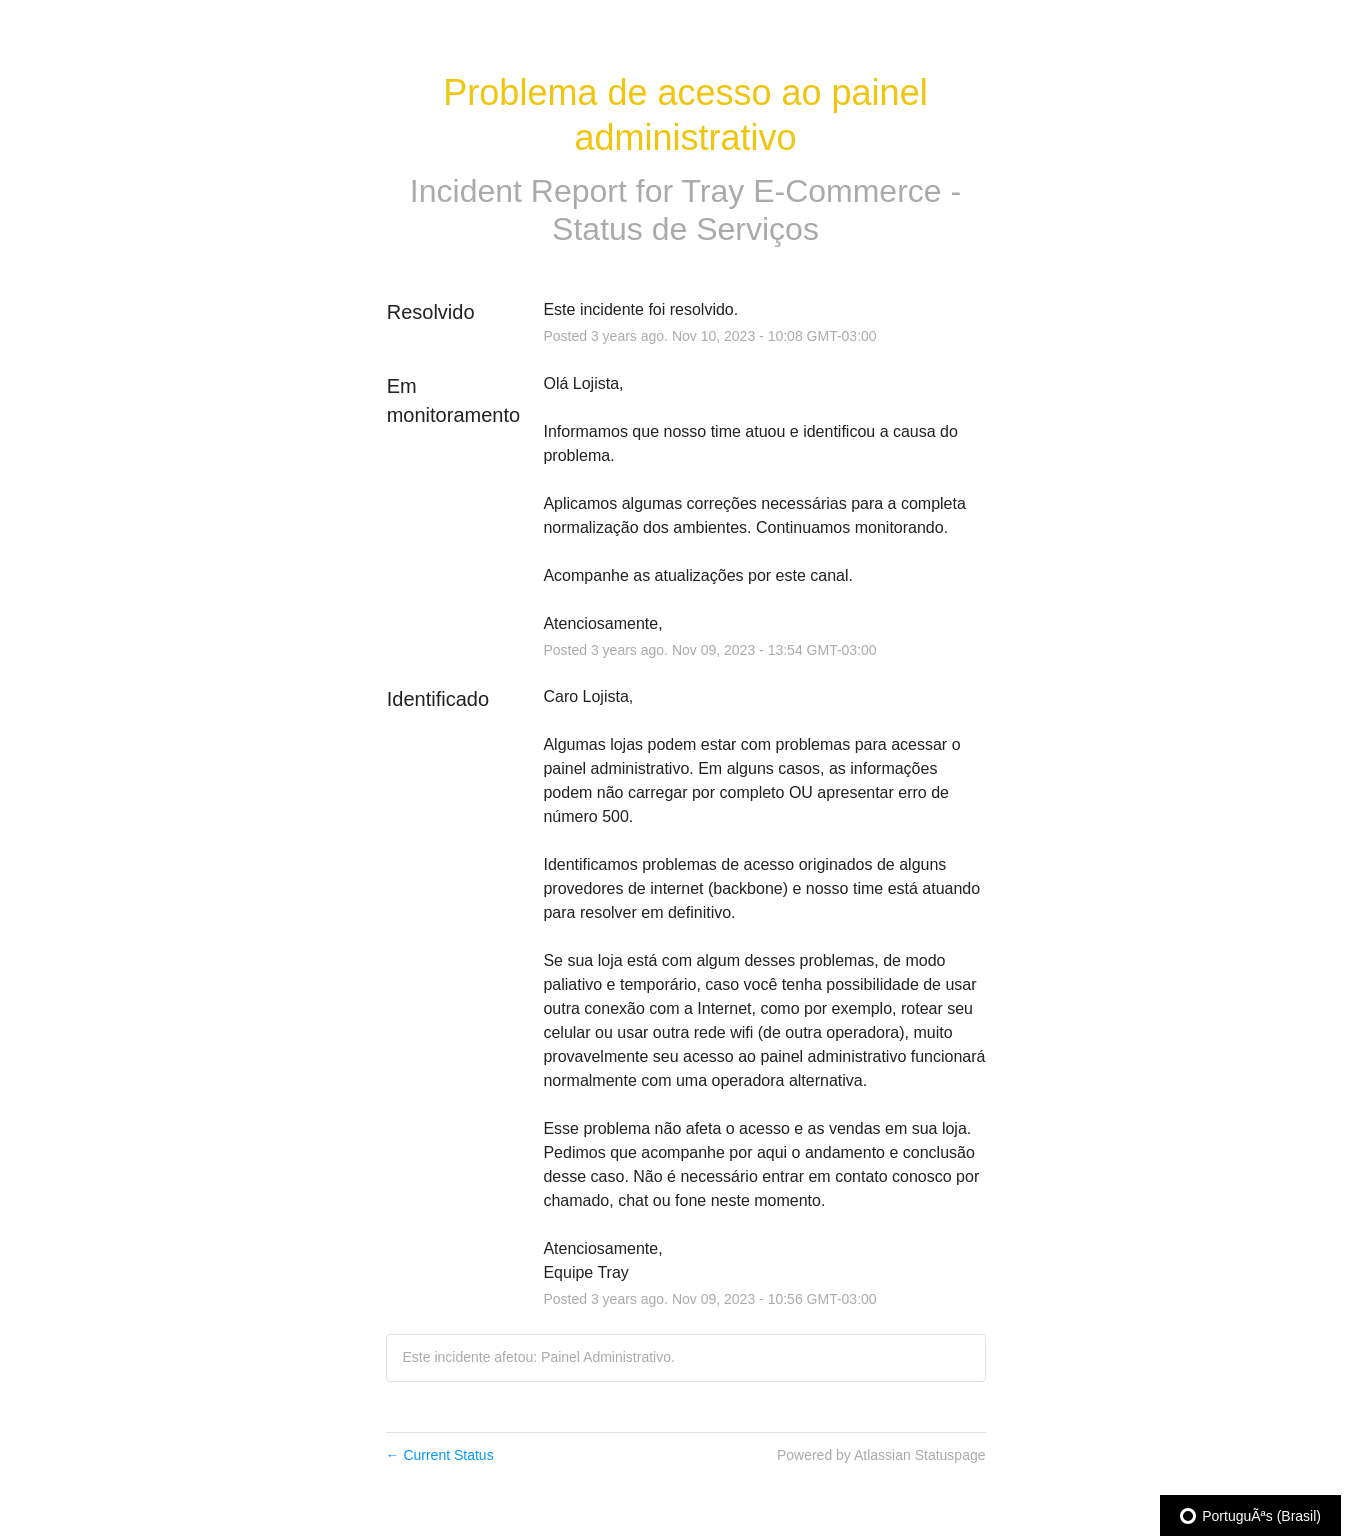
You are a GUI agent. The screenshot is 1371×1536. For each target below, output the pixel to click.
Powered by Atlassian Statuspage (881, 1455)
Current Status (440, 1455)
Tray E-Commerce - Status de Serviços (756, 210)
